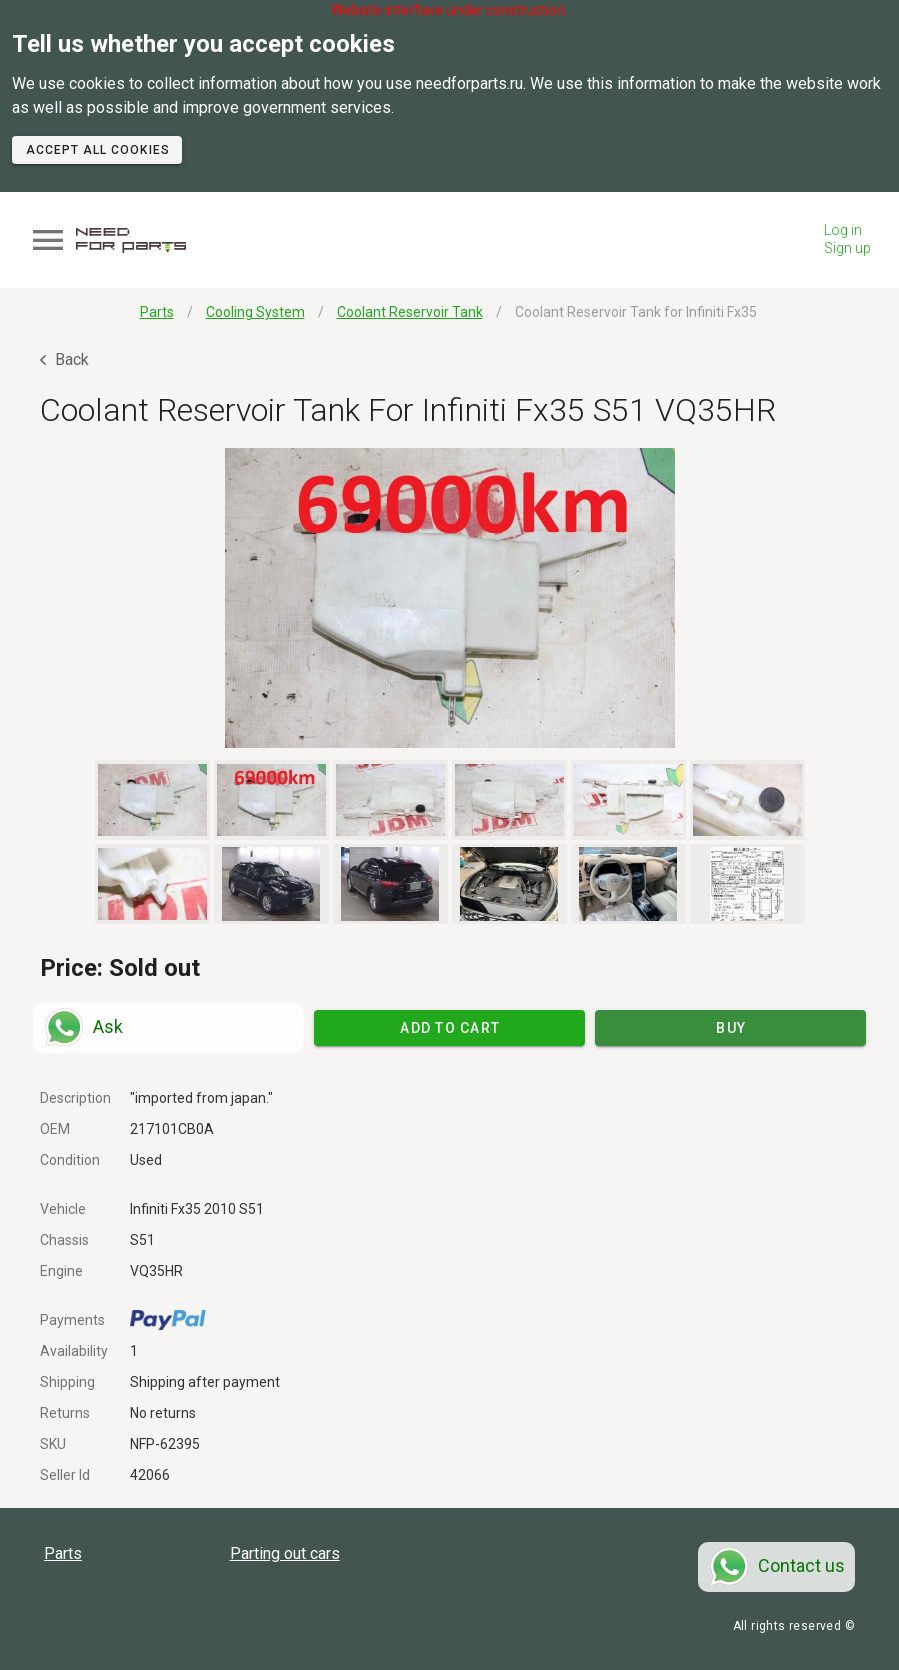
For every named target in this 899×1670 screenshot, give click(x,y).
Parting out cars (285, 1553)
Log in (843, 230)
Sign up (847, 248)
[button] (449, 598)
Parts (63, 1553)
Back (64, 359)
